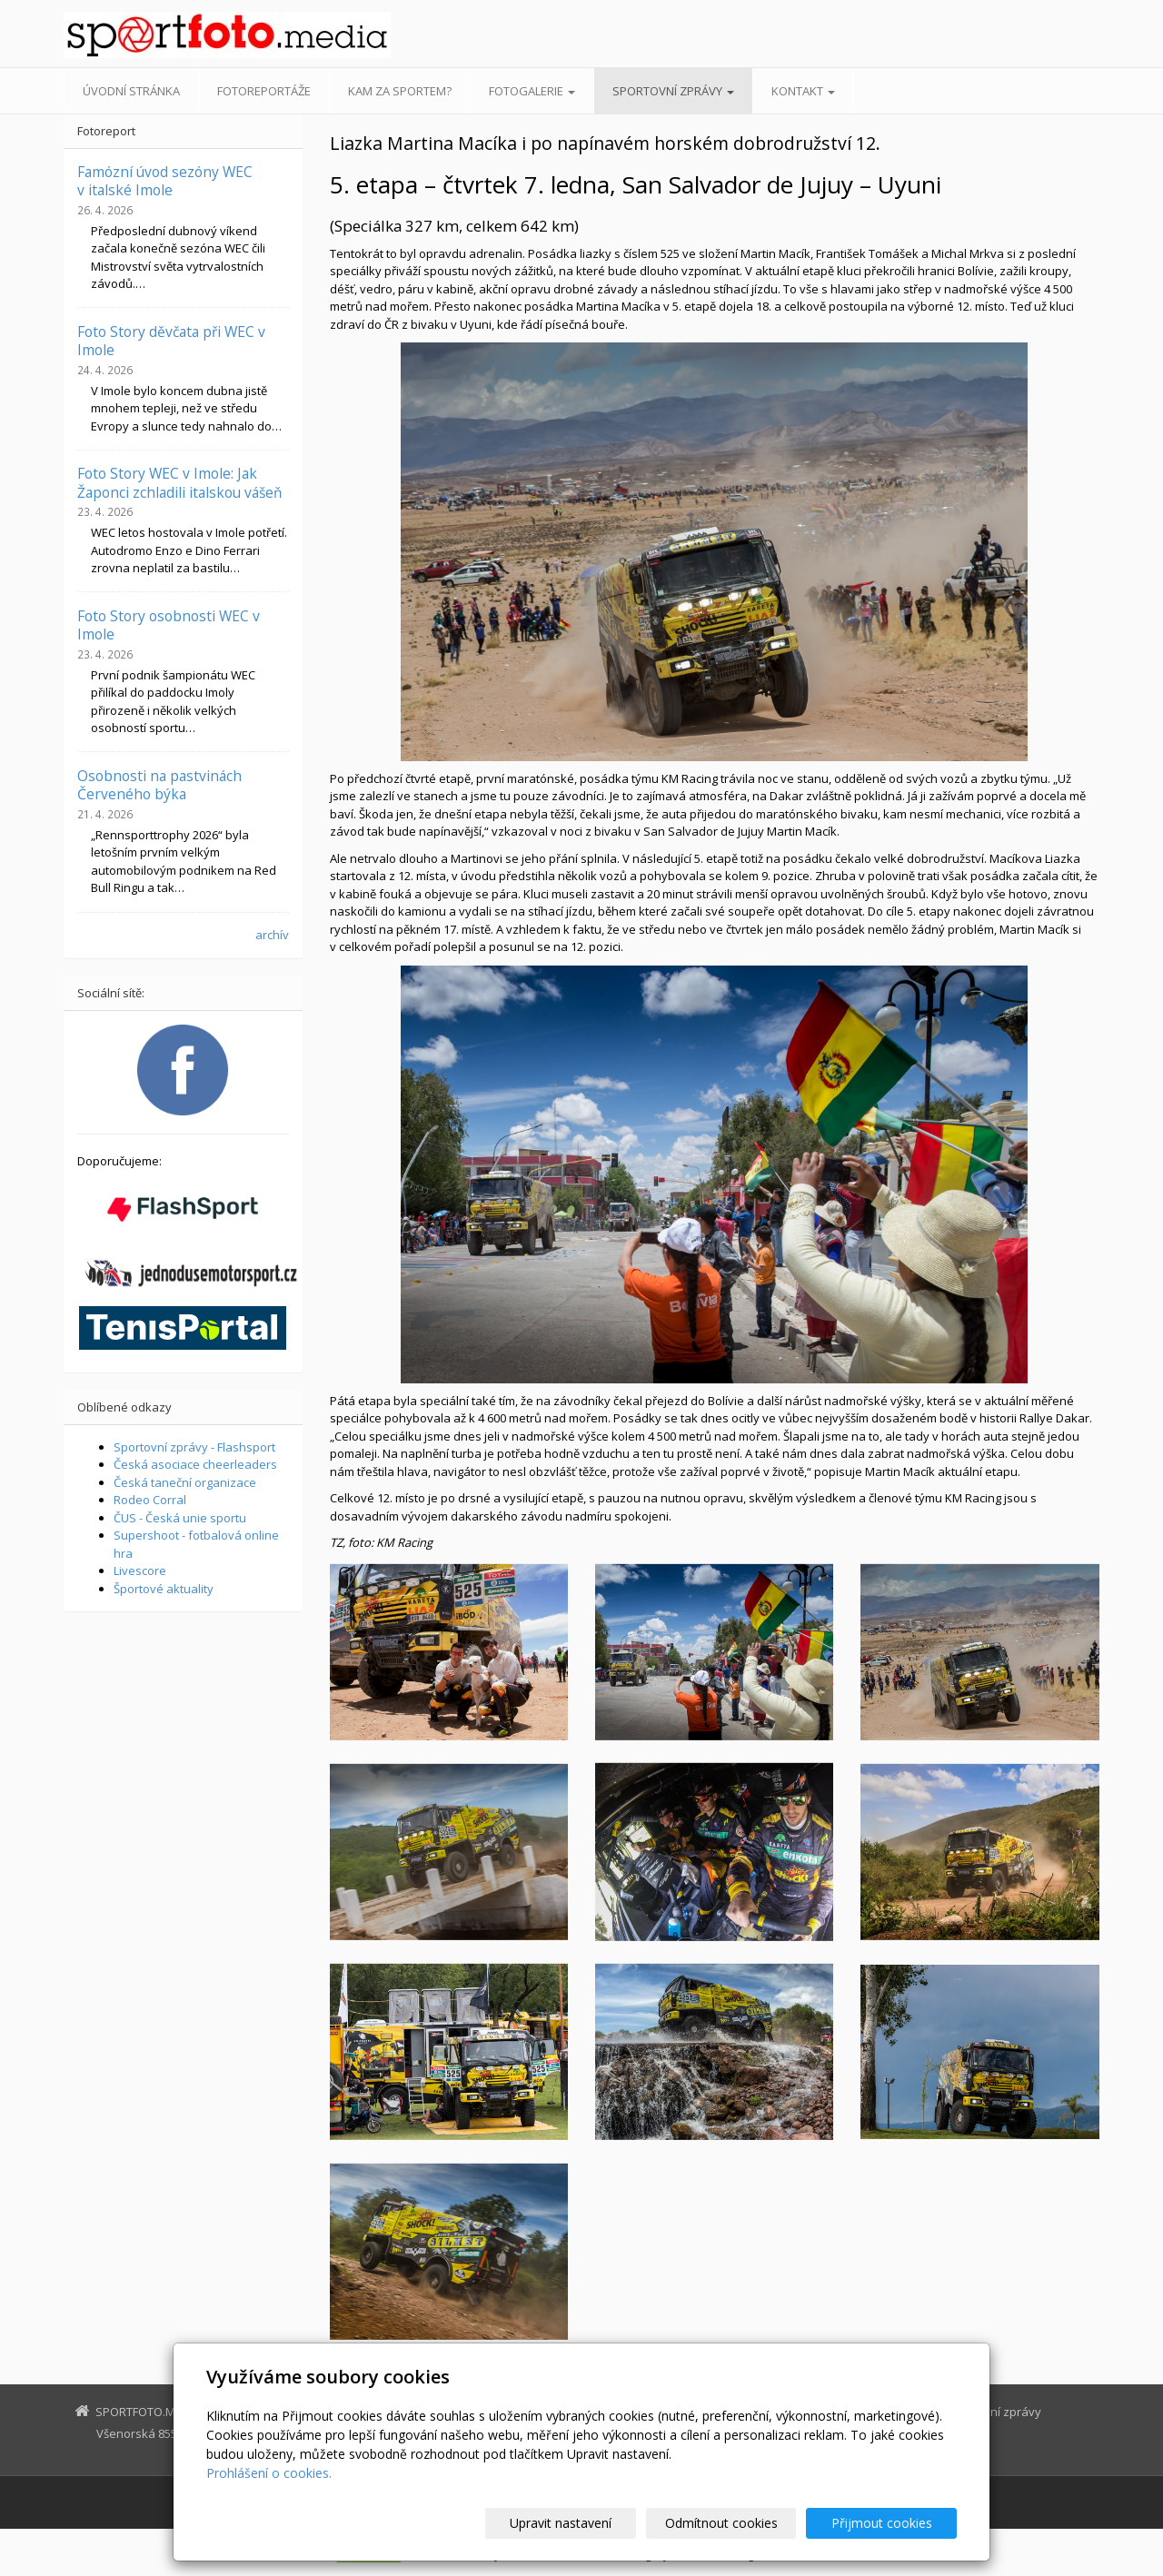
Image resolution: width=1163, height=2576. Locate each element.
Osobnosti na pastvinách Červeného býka (159, 785)
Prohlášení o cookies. (269, 2473)
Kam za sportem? (400, 91)
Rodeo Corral (150, 1499)
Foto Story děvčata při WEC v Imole (171, 341)
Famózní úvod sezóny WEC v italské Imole (165, 181)
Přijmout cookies (887, 2522)
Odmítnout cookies (738, 2522)
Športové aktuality (164, 1588)
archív (272, 934)
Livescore (140, 1570)
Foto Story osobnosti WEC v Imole (168, 625)
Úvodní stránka (131, 91)
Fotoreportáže (264, 91)
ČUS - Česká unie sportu (180, 1518)
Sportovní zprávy (673, 91)
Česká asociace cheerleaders (195, 1464)
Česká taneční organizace (185, 1482)
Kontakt (803, 91)
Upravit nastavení (590, 2522)
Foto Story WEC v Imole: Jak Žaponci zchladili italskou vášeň (180, 482)
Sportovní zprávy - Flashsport (194, 1447)
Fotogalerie (532, 91)
